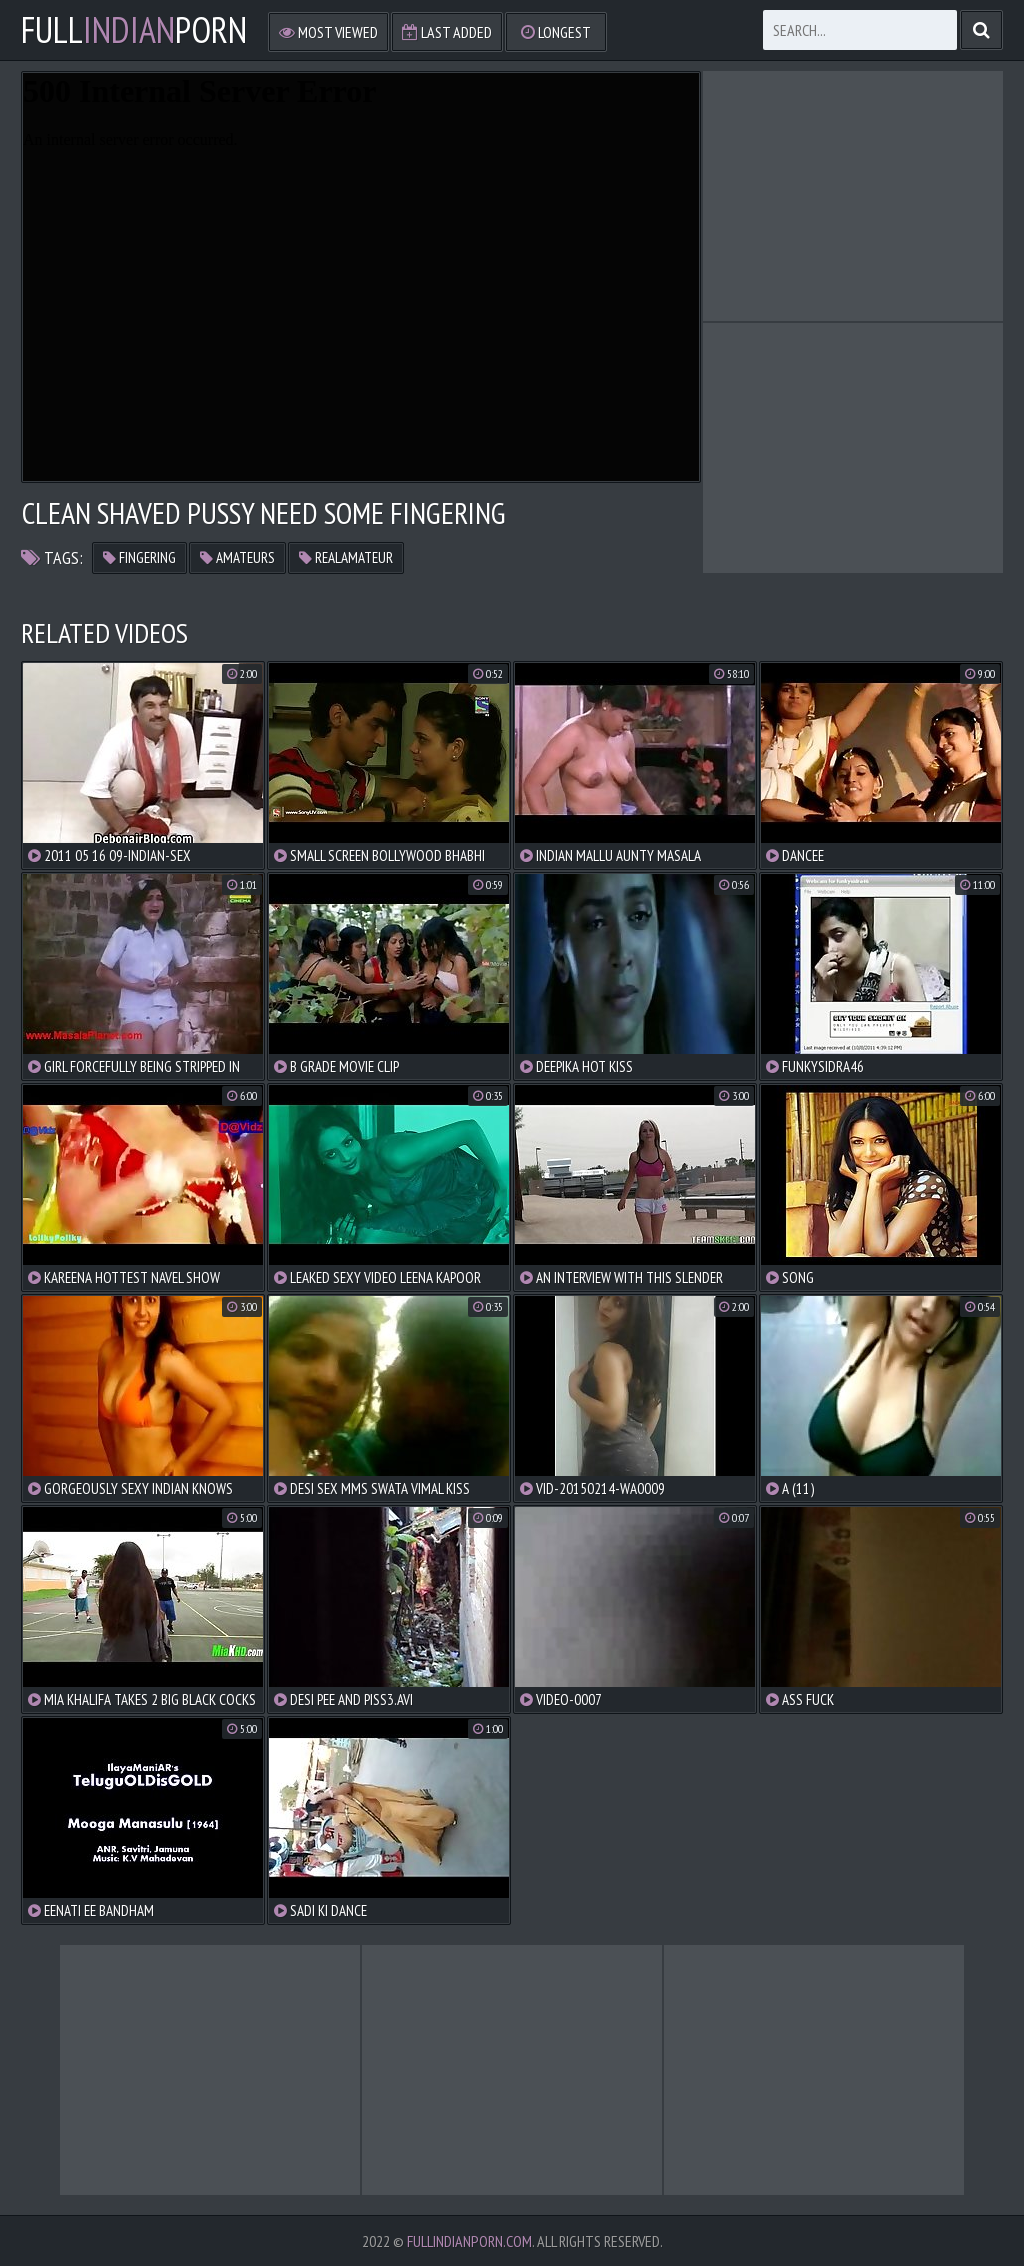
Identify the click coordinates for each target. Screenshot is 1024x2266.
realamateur (346, 557)
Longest (556, 32)
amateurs (237, 557)
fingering (139, 557)
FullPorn (134, 30)
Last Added (447, 32)
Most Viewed (328, 32)
